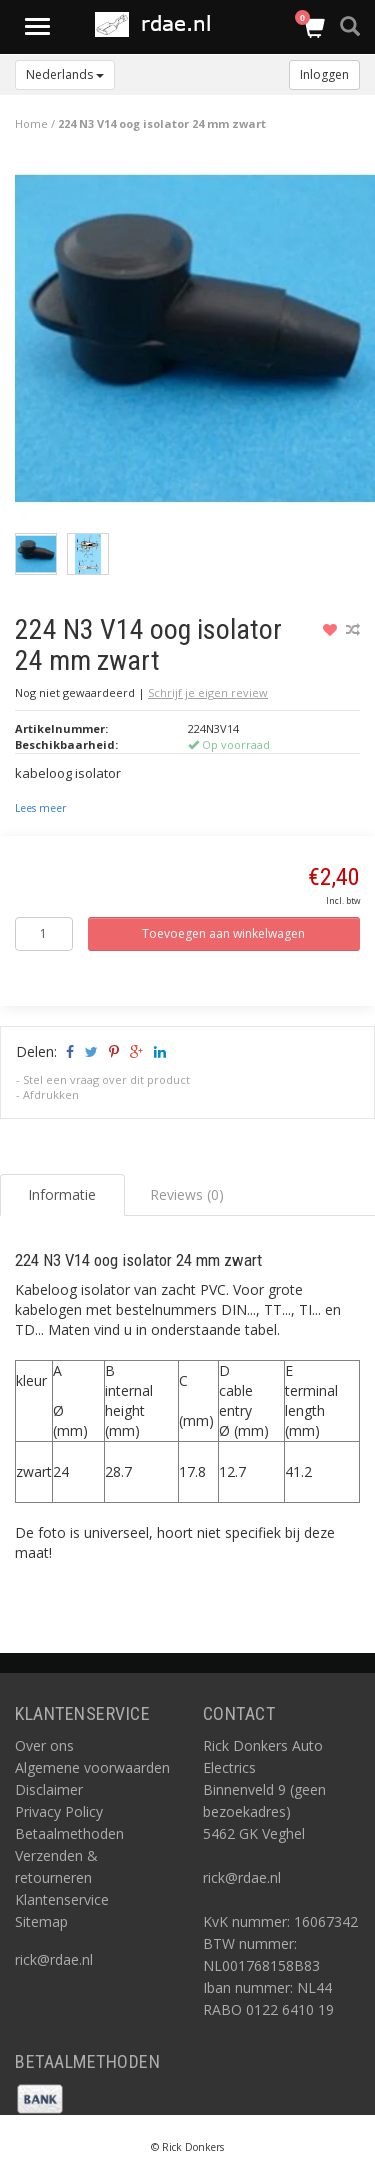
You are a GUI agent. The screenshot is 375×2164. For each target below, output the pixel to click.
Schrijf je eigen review (208, 692)
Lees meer (40, 808)
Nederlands (65, 74)
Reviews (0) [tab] (187, 1194)
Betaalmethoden (69, 1833)
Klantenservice (62, 1899)
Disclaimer (49, 1789)
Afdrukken (51, 1094)
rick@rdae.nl (54, 1959)
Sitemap (41, 1921)
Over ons (44, 1745)
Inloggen (324, 74)
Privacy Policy (59, 1811)
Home (31, 123)
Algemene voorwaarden (92, 1767)
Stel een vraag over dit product (106, 1079)
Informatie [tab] (62, 1194)
